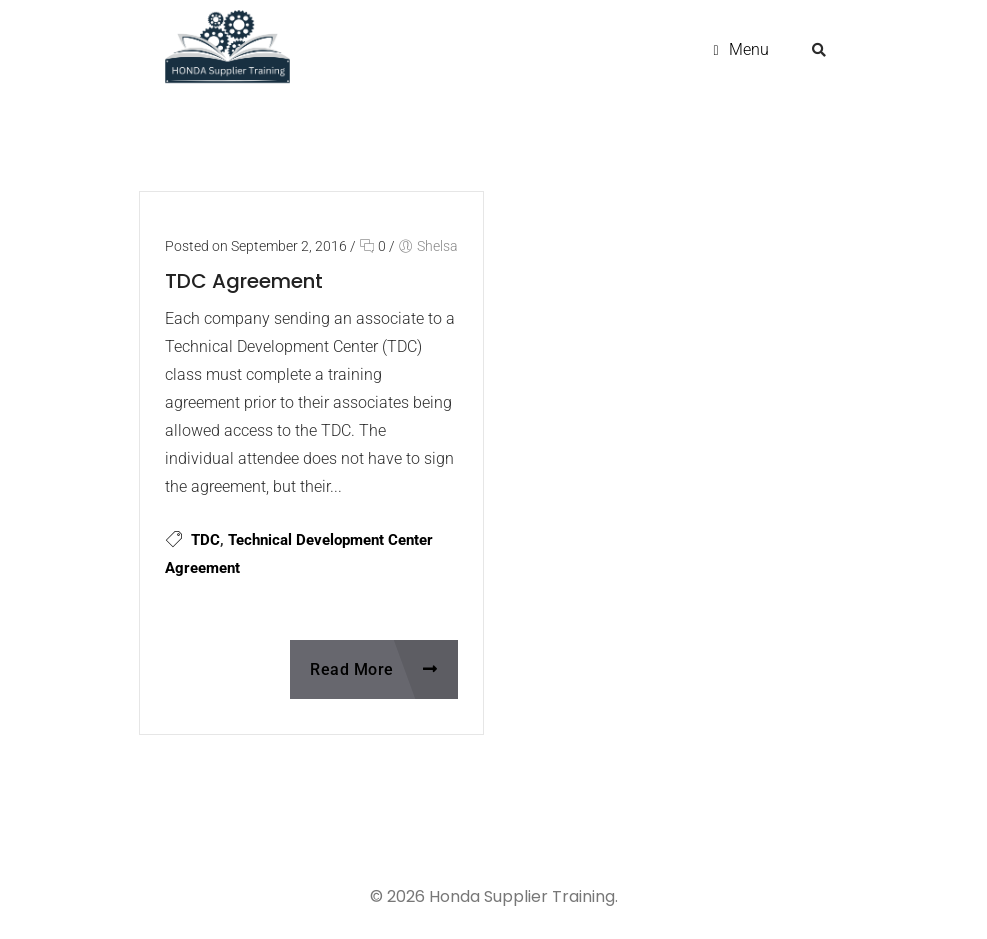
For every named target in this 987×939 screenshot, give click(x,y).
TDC (205, 540)
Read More (374, 669)
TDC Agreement (244, 281)
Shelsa (437, 246)
